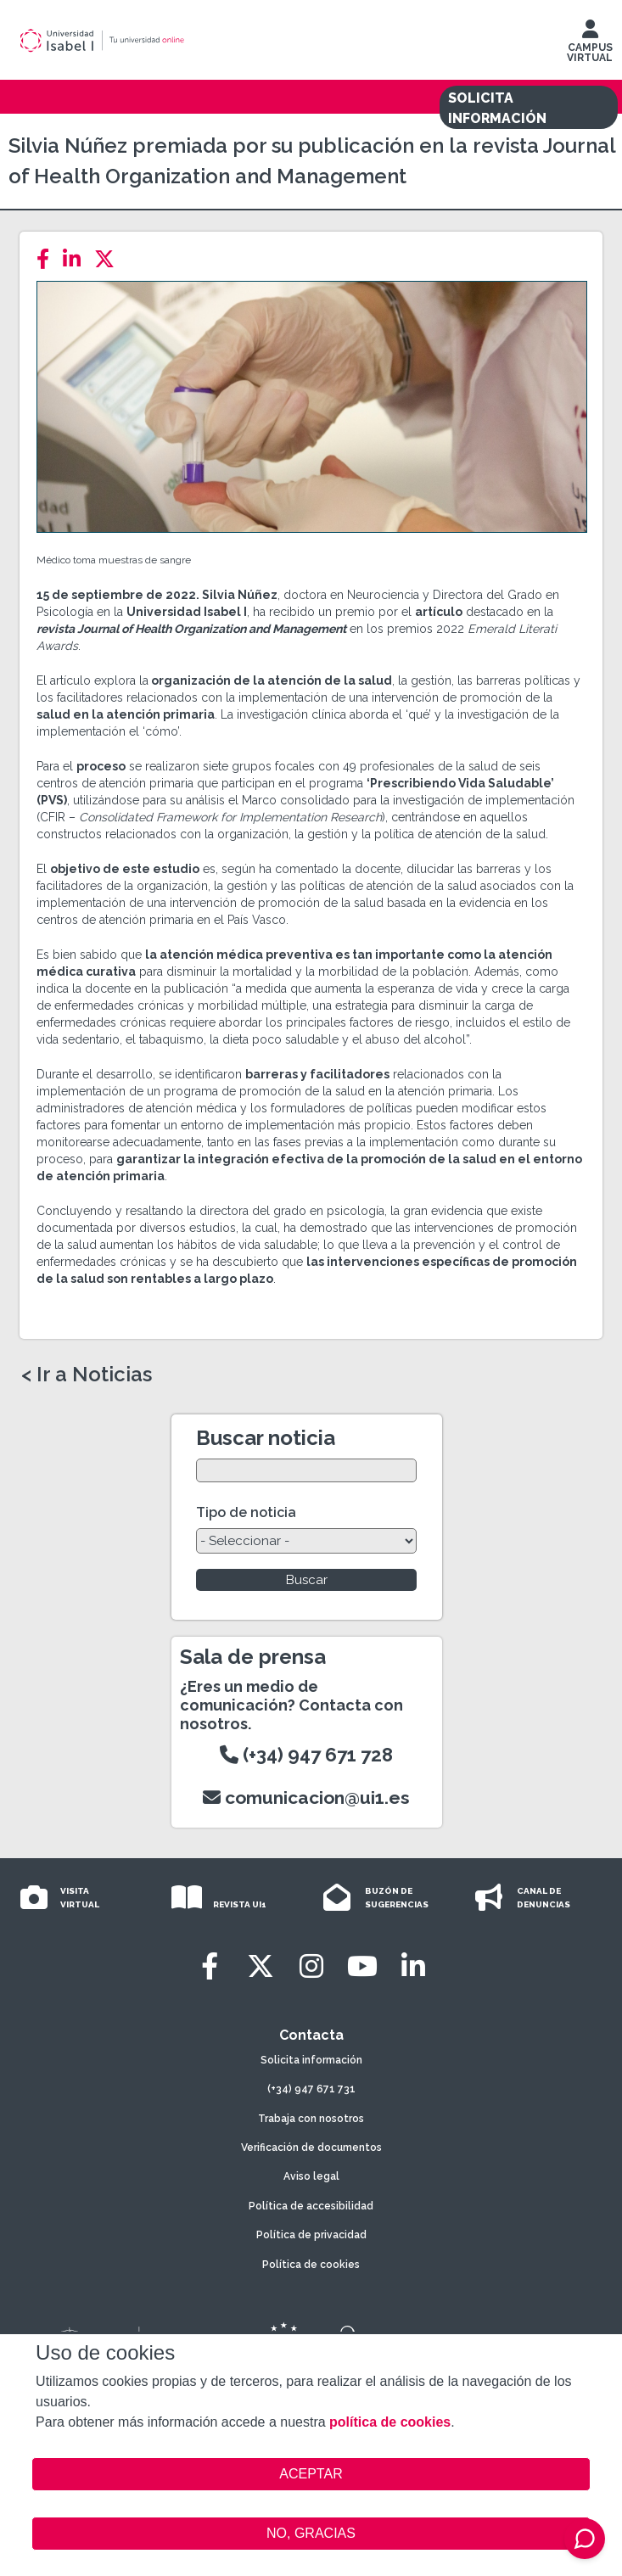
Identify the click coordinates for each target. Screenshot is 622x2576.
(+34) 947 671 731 (311, 2089)
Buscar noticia (265, 1437)
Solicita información (311, 2060)
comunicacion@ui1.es (306, 1797)
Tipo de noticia (246, 1512)
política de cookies (390, 2422)
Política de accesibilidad (311, 2206)
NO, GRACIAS (311, 2533)
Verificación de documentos (311, 2147)
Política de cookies (311, 2265)
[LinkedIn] (77, 259)
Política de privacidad (311, 2235)
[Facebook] (47, 259)
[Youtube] (362, 1966)
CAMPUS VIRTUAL (590, 45)
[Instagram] (311, 1966)
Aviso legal (311, 2176)
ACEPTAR (311, 2474)
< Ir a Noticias (86, 1374)
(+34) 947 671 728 (306, 1755)
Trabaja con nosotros (311, 2119)
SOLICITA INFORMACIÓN (497, 108)
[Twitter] (109, 259)
